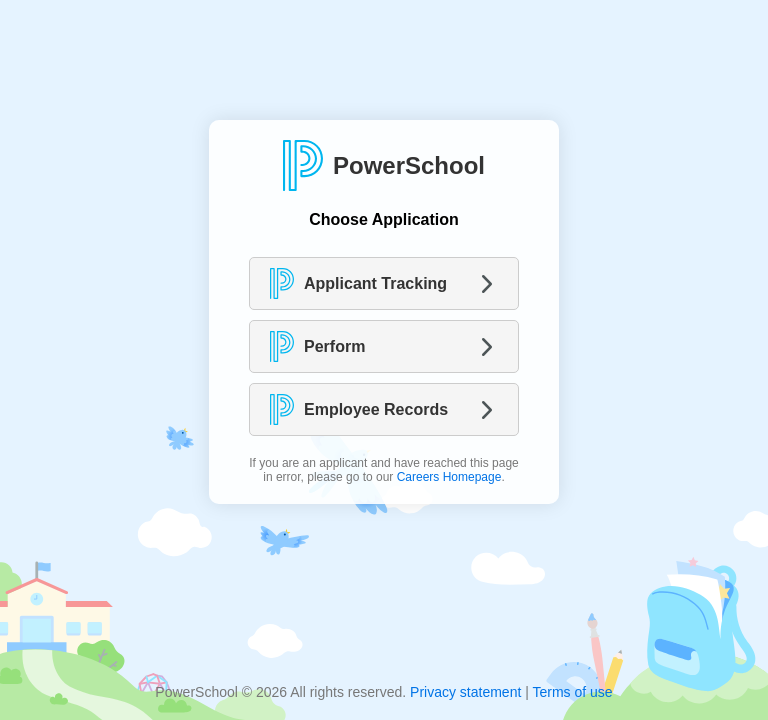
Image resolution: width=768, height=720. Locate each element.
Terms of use (572, 692)
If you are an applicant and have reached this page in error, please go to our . (384, 470)
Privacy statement (465, 692)
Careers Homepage (449, 477)
